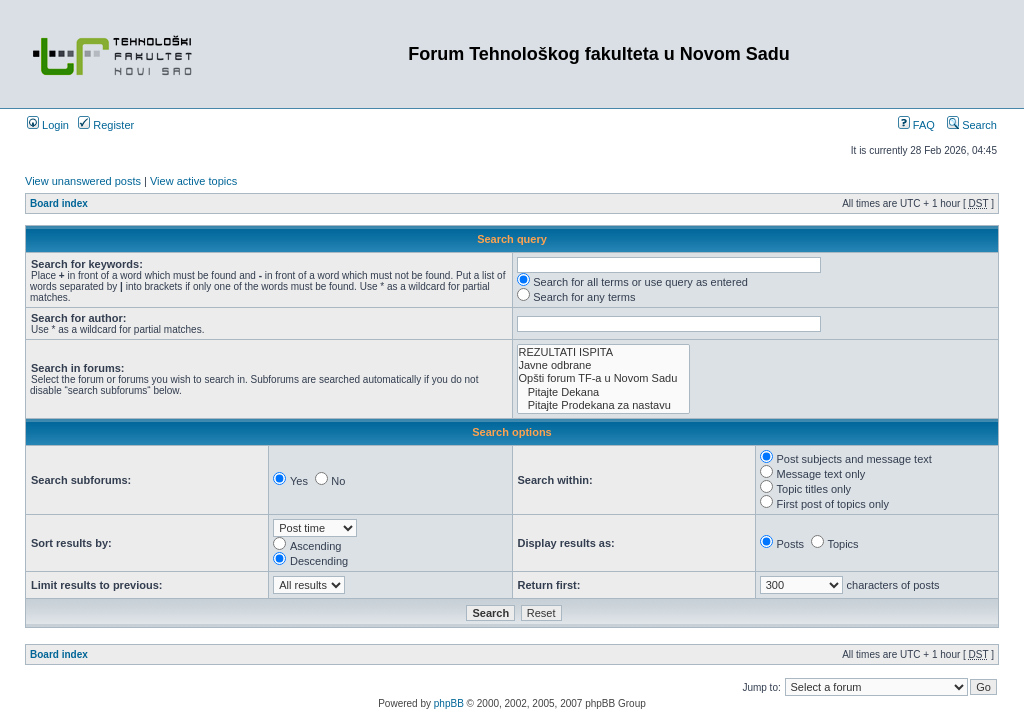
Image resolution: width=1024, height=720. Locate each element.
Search (972, 125)
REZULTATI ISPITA (604, 352)
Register (106, 125)
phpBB (449, 703)
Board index (59, 203)
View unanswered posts (83, 181)
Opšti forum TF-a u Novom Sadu (604, 378)
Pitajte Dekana (604, 392)
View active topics (193, 181)
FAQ (916, 125)
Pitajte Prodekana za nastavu (604, 405)
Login (48, 125)
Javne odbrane (604, 365)
